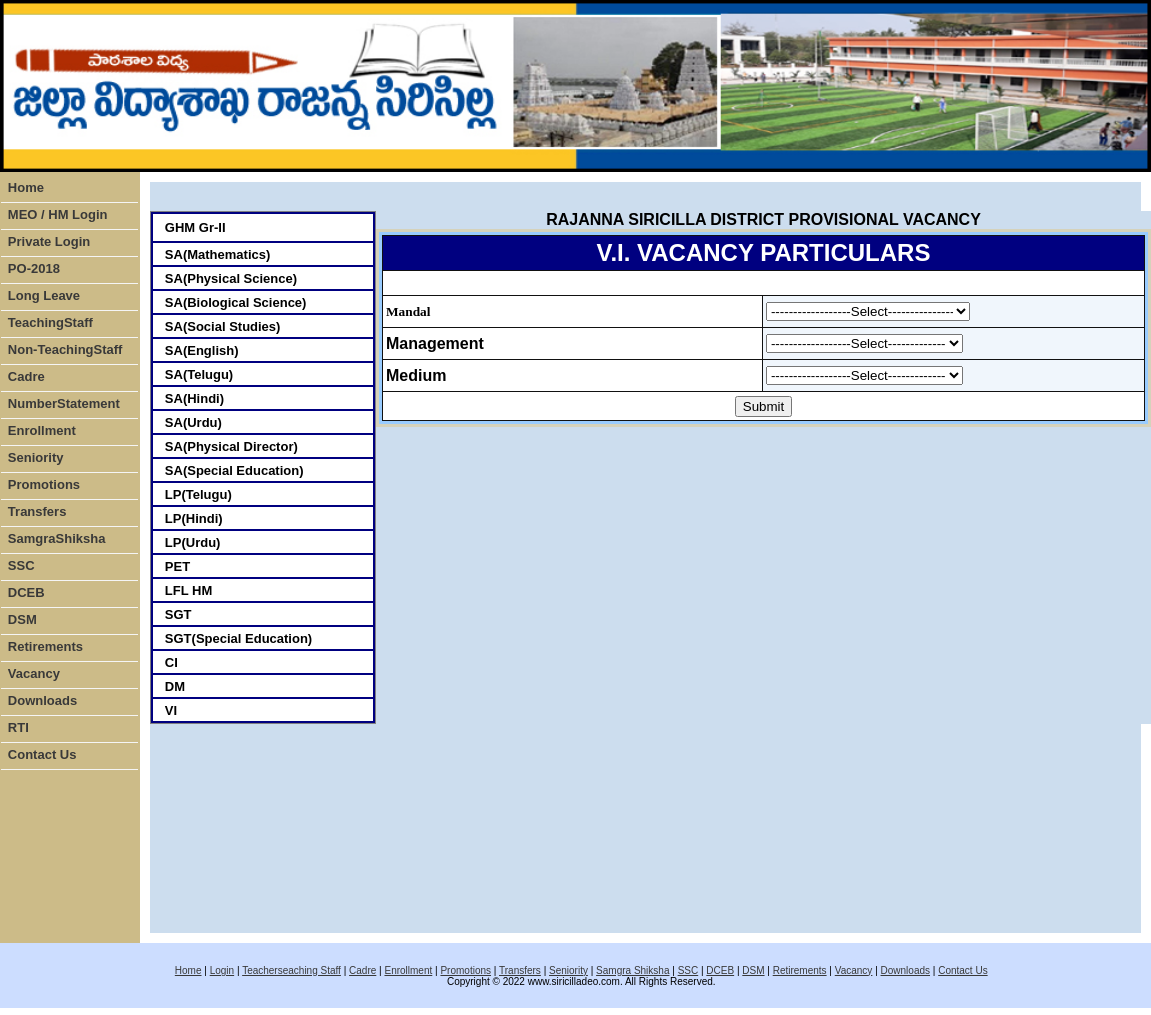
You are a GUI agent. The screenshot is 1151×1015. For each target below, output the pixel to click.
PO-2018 (34, 268)
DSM (22, 619)
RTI (18, 727)
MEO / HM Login (58, 214)
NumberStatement (64, 403)
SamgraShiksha (57, 538)
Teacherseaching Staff (291, 970)
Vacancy (34, 673)
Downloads (42, 700)
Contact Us (42, 754)
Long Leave (44, 295)
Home (26, 187)
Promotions (44, 484)
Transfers (37, 511)
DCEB (26, 592)
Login (222, 970)
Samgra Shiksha (632, 970)
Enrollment (42, 430)
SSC (21, 565)
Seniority (36, 457)
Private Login (49, 241)
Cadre (26, 376)
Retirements (45, 646)
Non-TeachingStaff (65, 349)
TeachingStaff (50, 322)
